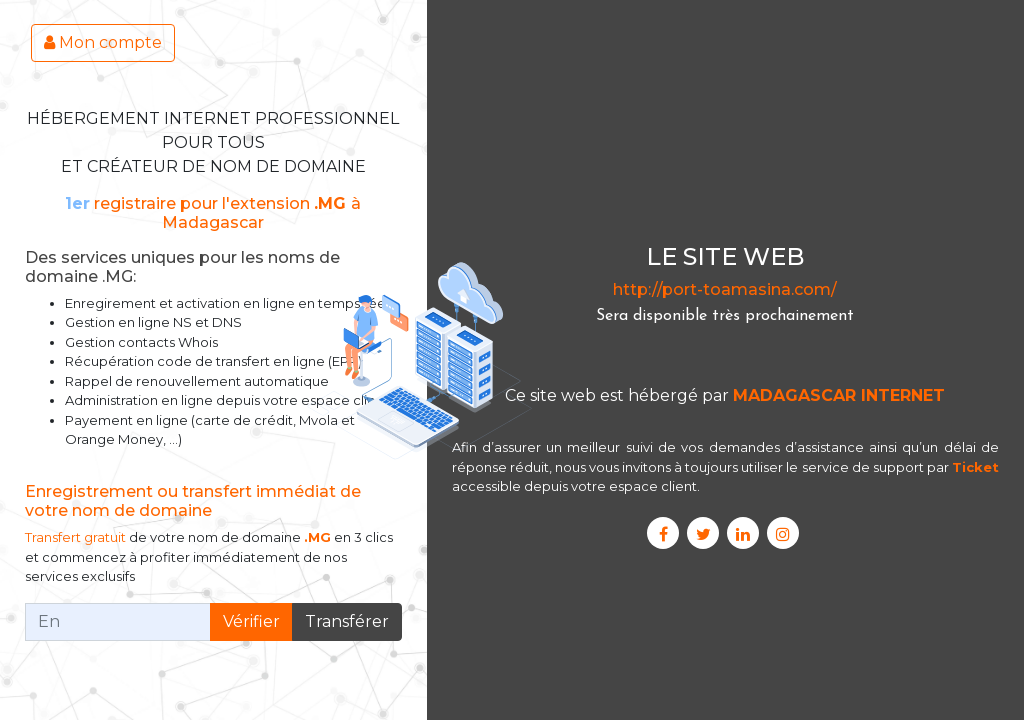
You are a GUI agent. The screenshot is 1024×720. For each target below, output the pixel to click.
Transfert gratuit (75, 537)
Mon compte (103, 42)
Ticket (975, 467)
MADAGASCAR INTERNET (839, 395)
